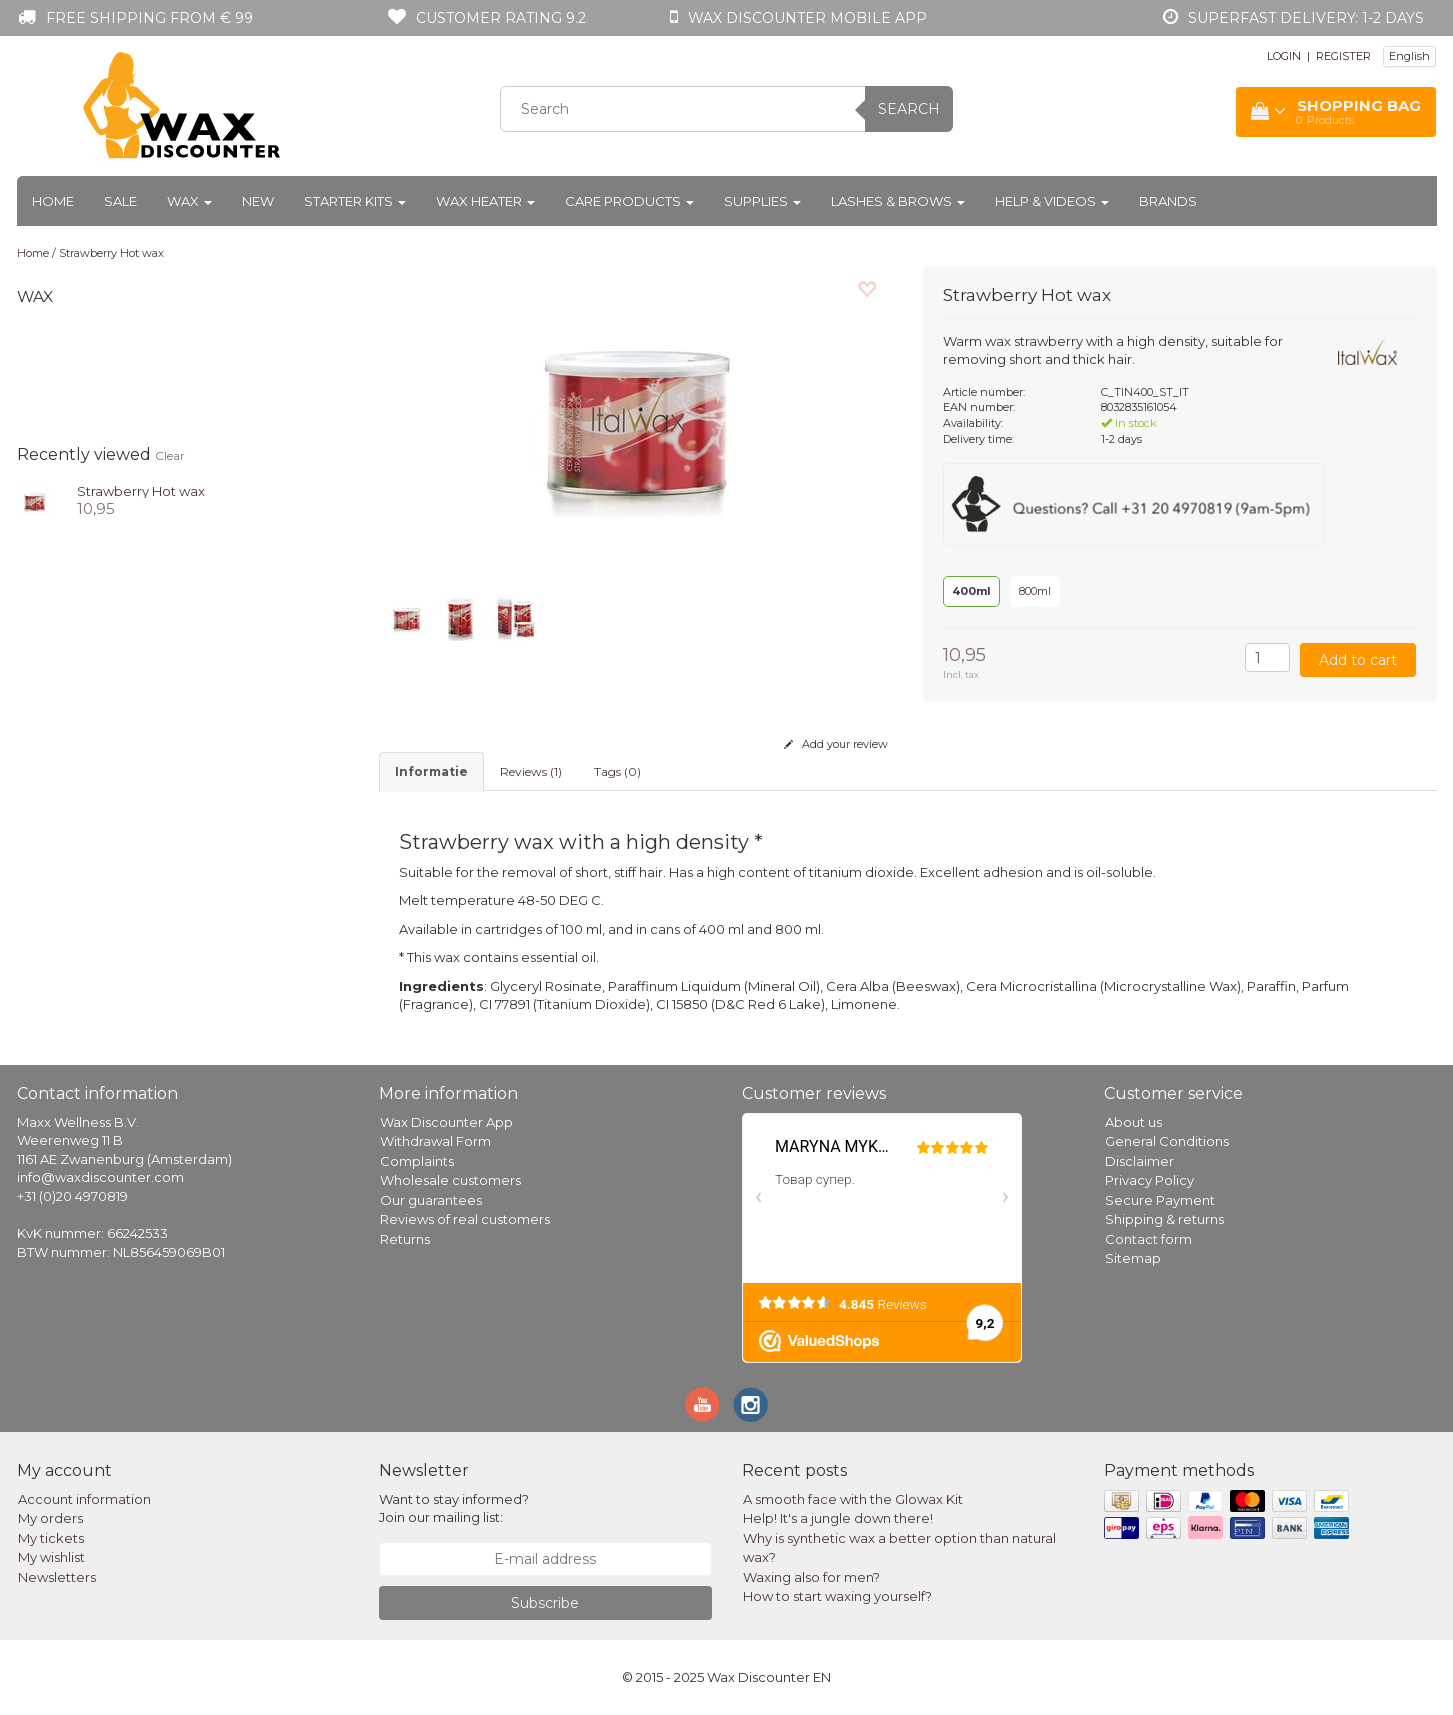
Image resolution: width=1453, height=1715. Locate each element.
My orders (50, 1518)
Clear (170, 455)
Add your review (836, 744)
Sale (120, 201)
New (258, 201)
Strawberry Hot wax (111, 253)
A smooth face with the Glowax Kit (853, 1499)
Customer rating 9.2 (501, 18)
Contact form (1148, 1239)
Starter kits (355, 201)
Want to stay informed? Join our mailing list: (454, 1508)
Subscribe (545, 1603)
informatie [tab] (431, 771)
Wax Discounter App (446, 1122)
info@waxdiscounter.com (100, 1177)
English (1409, 56)
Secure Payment (1160, 1200)
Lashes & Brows (898, 201)
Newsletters (57, 1577)
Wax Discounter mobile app (807, 18)
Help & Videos (1052, 201)
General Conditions (1167, 1141)
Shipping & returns (1164, 1219)
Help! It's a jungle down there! (838, 1518)
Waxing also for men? (811, 1577)
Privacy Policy (1149, 1180)
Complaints (417, 1161)
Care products (629, 201)
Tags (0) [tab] (617, 771)
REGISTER (1343, 56)
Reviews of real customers (465, 1219)
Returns (405, 1239)
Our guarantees (431, 1200)
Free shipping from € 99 (149, 18)
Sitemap (1133, 1258)
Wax (189, 201)
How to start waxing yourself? (837, 1596)
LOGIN (1284, 56)
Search (909, 109)
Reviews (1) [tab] (531, 771)
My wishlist (51, 1557)
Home (53, 201)
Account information (84, 1499)
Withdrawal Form (435, 1141)
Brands (1168, 201)
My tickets (51, 1538)
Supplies (762, 201)
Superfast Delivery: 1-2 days (1306, 18)
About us (1133, 1122)
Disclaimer (1139, 1161)
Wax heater (485, 201)
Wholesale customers (450, 1180)
